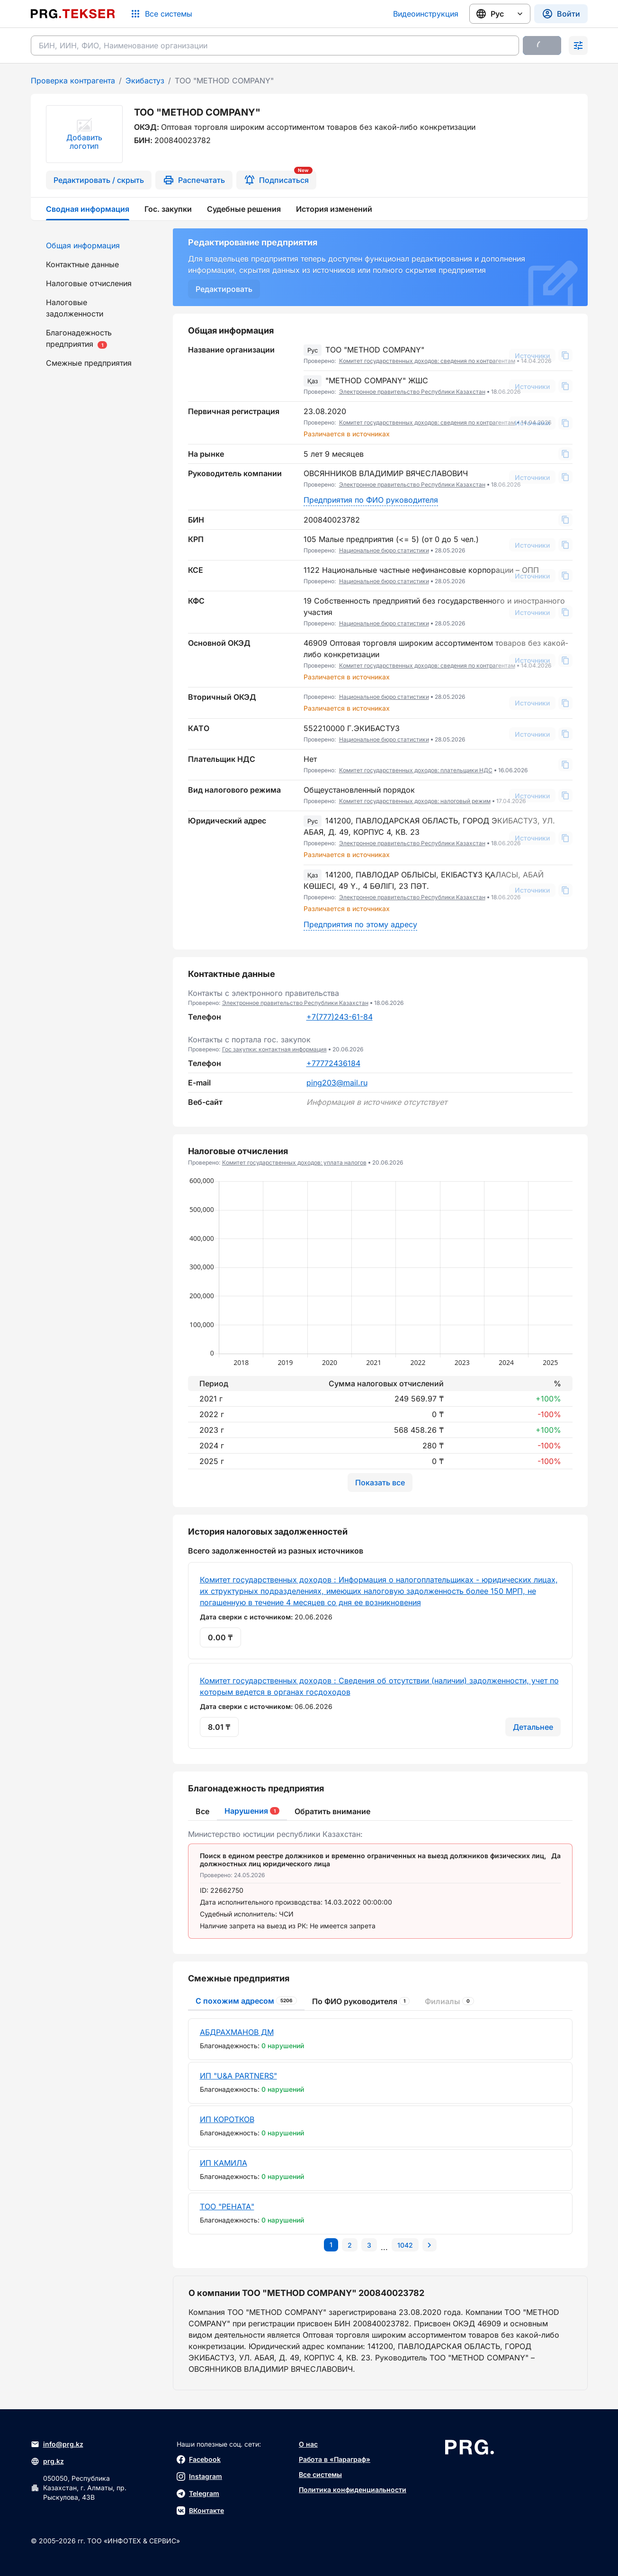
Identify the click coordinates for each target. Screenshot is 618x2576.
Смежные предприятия (89, 363)
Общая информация (83, 245)
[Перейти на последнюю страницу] (405, 2244)
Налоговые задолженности (74, 308)
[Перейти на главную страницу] (73, 13)
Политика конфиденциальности (352, 2490)
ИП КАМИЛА (223, 2163)
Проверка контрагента (73, 80)
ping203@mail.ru (336, 1082)
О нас (308, 2444)
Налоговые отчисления (89, 283)
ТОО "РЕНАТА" (227, 2206)
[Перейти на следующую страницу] (429, 2244)
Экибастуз (144, 80)
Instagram (199, 2476)
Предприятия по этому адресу (360, 924)
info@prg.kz (57, 2444)
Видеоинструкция (425, 13)
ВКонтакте (200, 2510)
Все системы (320, 2474)
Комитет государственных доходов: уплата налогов (294, 1162)
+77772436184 (333, 1063)
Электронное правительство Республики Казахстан (412, 391)
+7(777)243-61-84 (339, 1016)
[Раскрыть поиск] (578, 45)
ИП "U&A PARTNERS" (238, 2075)
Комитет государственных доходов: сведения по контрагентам (427, 360)
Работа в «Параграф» (334, 2459)
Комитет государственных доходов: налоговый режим (415, 800)
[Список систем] (161, 13)
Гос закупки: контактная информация (274, 1049)
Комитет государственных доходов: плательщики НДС (416, 770)
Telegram (198, 2493)
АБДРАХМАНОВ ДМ (237, 2032)
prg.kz (47, 2461)
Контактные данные (82, 264)
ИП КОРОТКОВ (227, 2119)
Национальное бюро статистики (384, 550)
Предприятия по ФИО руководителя (371, 500)
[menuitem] (96, 245)
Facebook (199, 2459)
